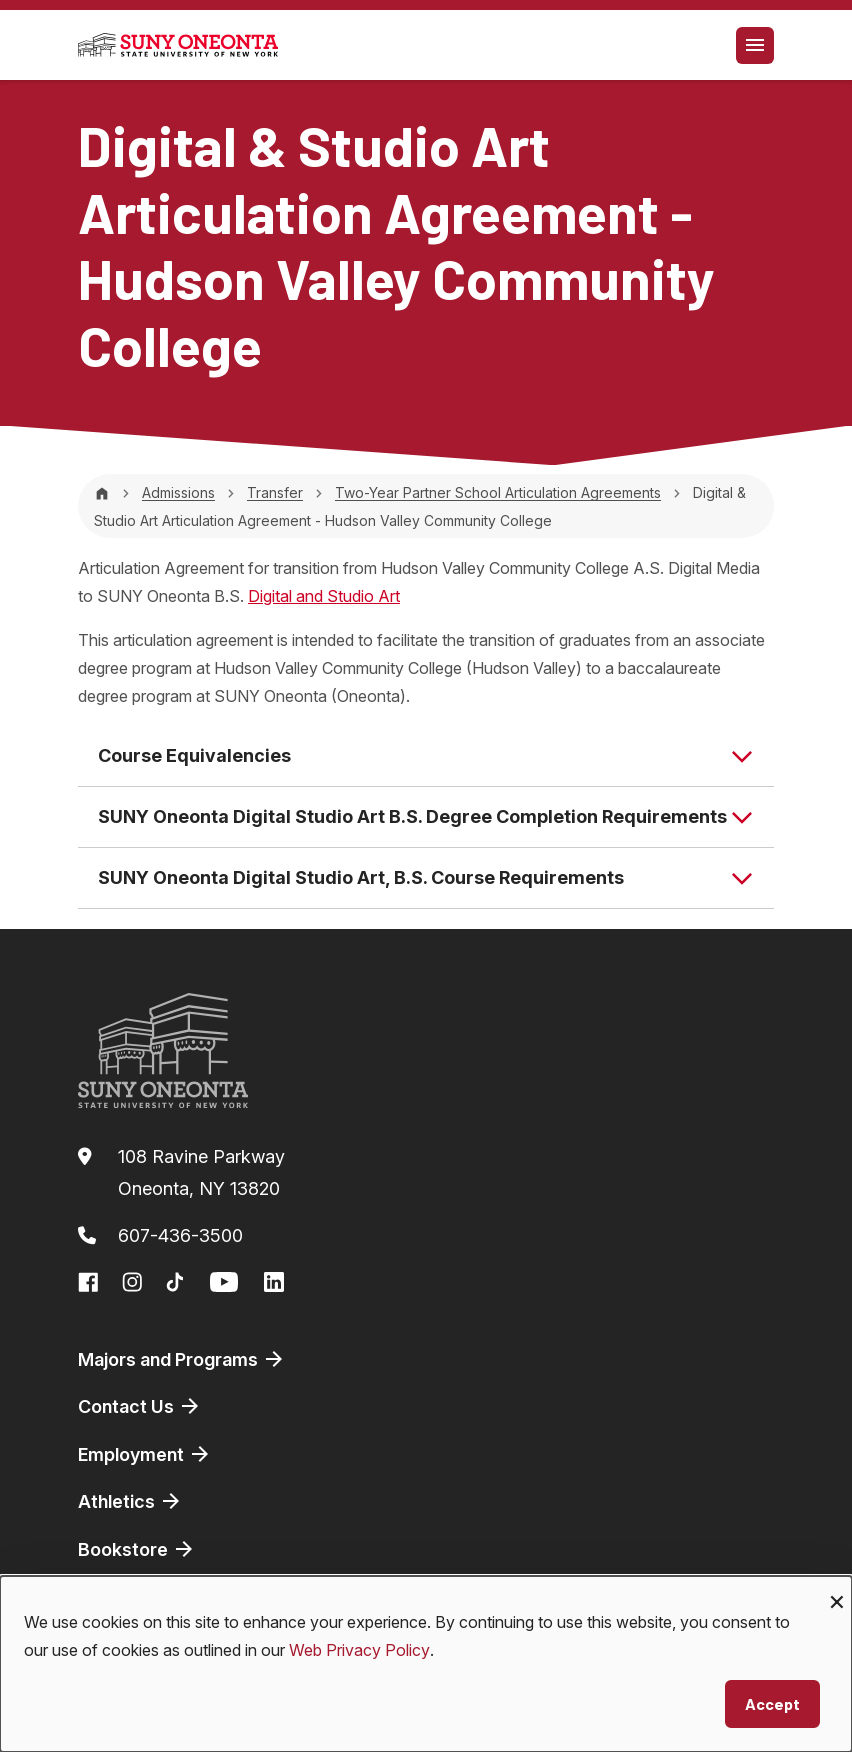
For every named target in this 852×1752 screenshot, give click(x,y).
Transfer (275, 492)
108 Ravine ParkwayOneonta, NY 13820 (201, 1172)
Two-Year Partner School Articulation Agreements (498, 492)
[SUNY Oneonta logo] (178, 45)
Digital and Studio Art (324, 596)
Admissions (178, 492)
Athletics (130, 1501)
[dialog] (426, 1664)
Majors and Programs (182, 1359)
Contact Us (140, 1406)
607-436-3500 (180, 1235)
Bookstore (137, 1549)
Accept (772, 1703)
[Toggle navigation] (755, 45)
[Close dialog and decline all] (837, 1588)
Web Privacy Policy (359, 1650)
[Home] (102, 492)
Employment (145, 1454)
